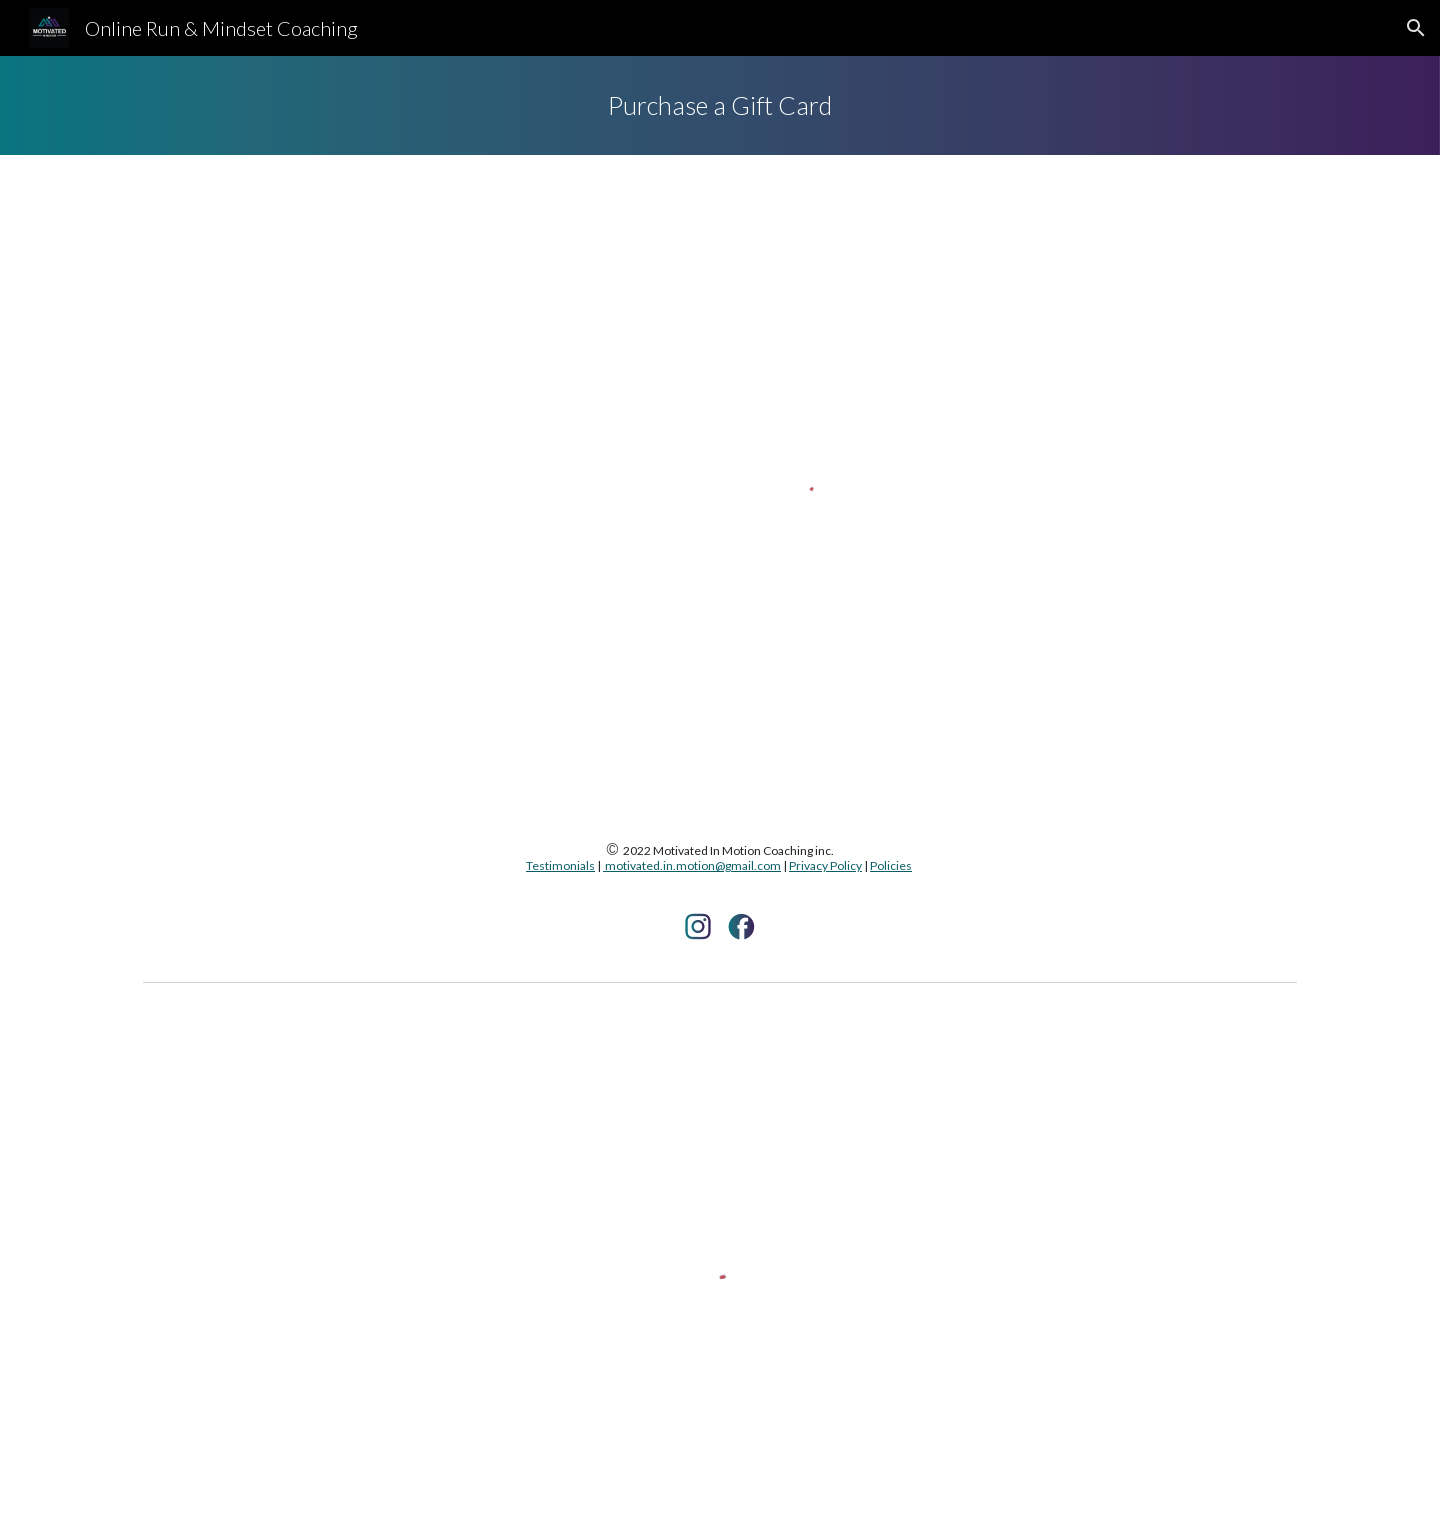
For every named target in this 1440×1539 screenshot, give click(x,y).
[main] (720, 105)
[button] (1416, 28)
